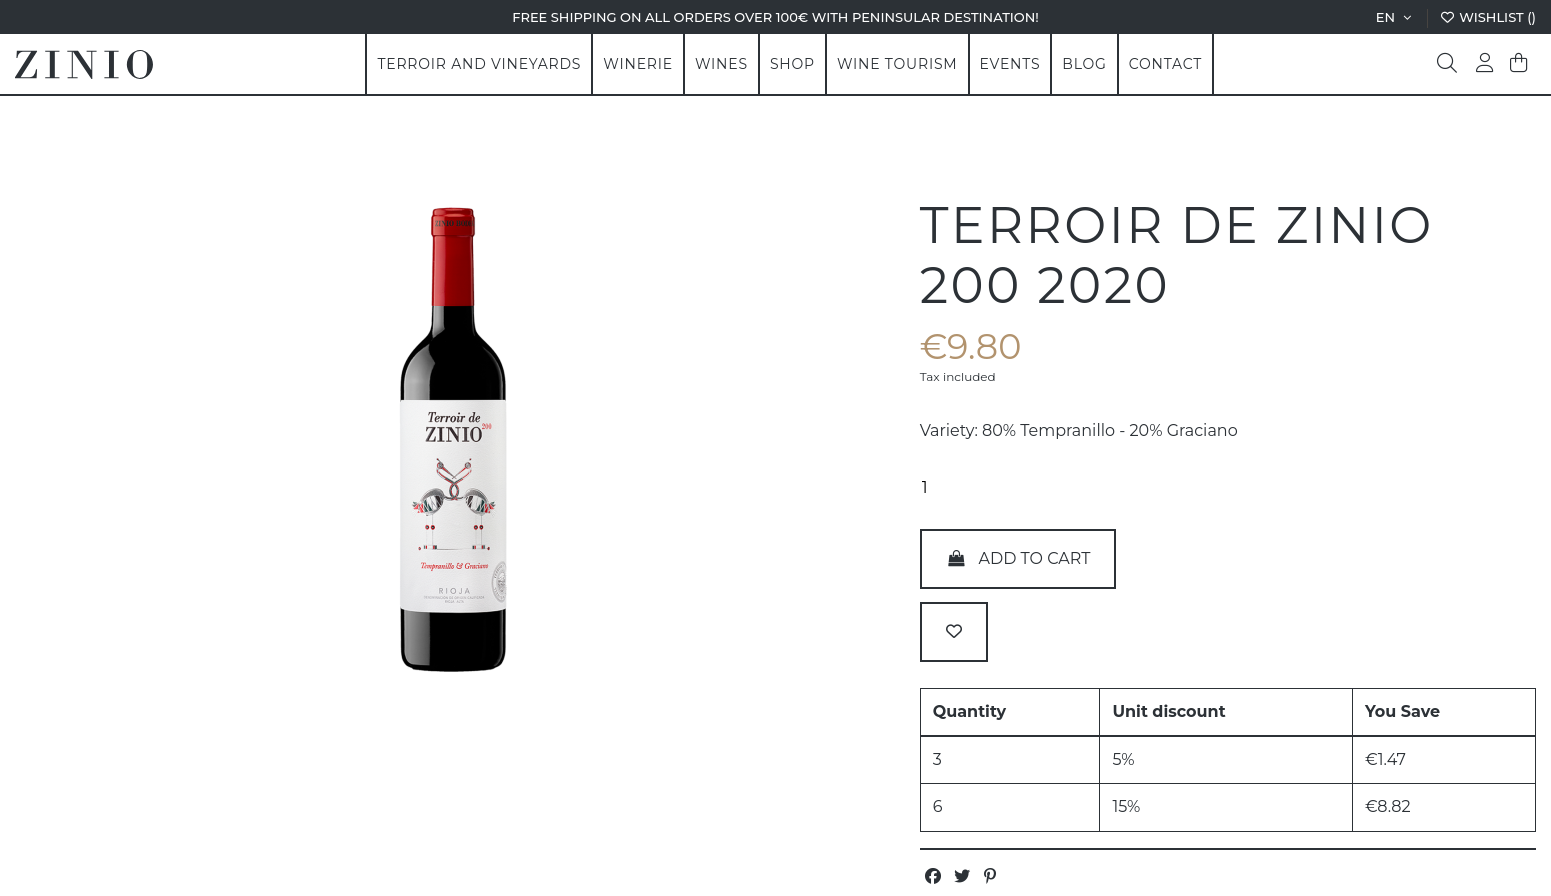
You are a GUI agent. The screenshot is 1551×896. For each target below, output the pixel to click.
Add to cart (1018, 558)
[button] (638, 64)
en (1395, 17)
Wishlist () (1487, 17)
